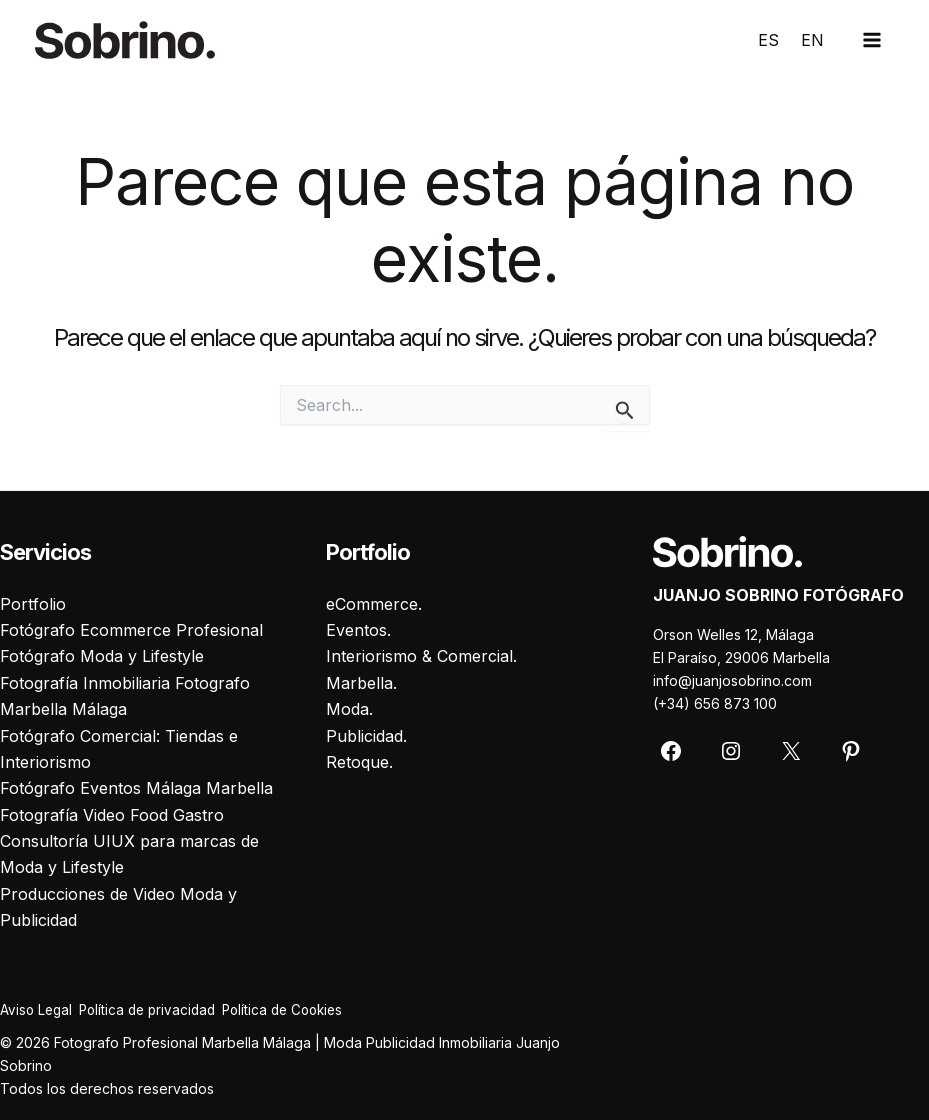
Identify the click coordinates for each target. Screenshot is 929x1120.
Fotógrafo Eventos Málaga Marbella (136, 788)
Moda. (349, 708)
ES (768, 40)
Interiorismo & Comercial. (421, 656)
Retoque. (359, 761)
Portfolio (33, 603)
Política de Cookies (310, 1009)
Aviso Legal (37, 1009)
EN (812, 40)
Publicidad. (366, 735)
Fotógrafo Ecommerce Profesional (131, 629)
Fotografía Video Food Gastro (112, 814)
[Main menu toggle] (872, 40)
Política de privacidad (160, 1009)
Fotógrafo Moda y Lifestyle (102, 656)
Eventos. (358, 629)
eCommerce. (374, 603)
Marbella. (361, 682)
